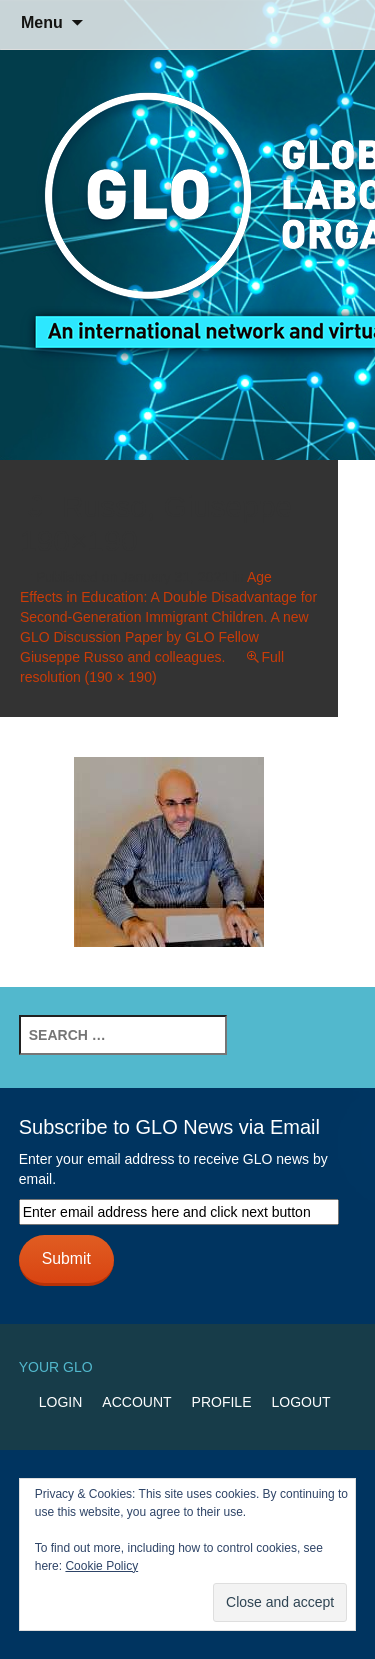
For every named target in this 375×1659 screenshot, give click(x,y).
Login (61, 1402)
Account (136, 1402)
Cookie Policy (101, 1566)
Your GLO (56, 1367)
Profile (222, 1402)
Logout (300, 1402)
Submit (66, 1258)
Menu (42, 22)
